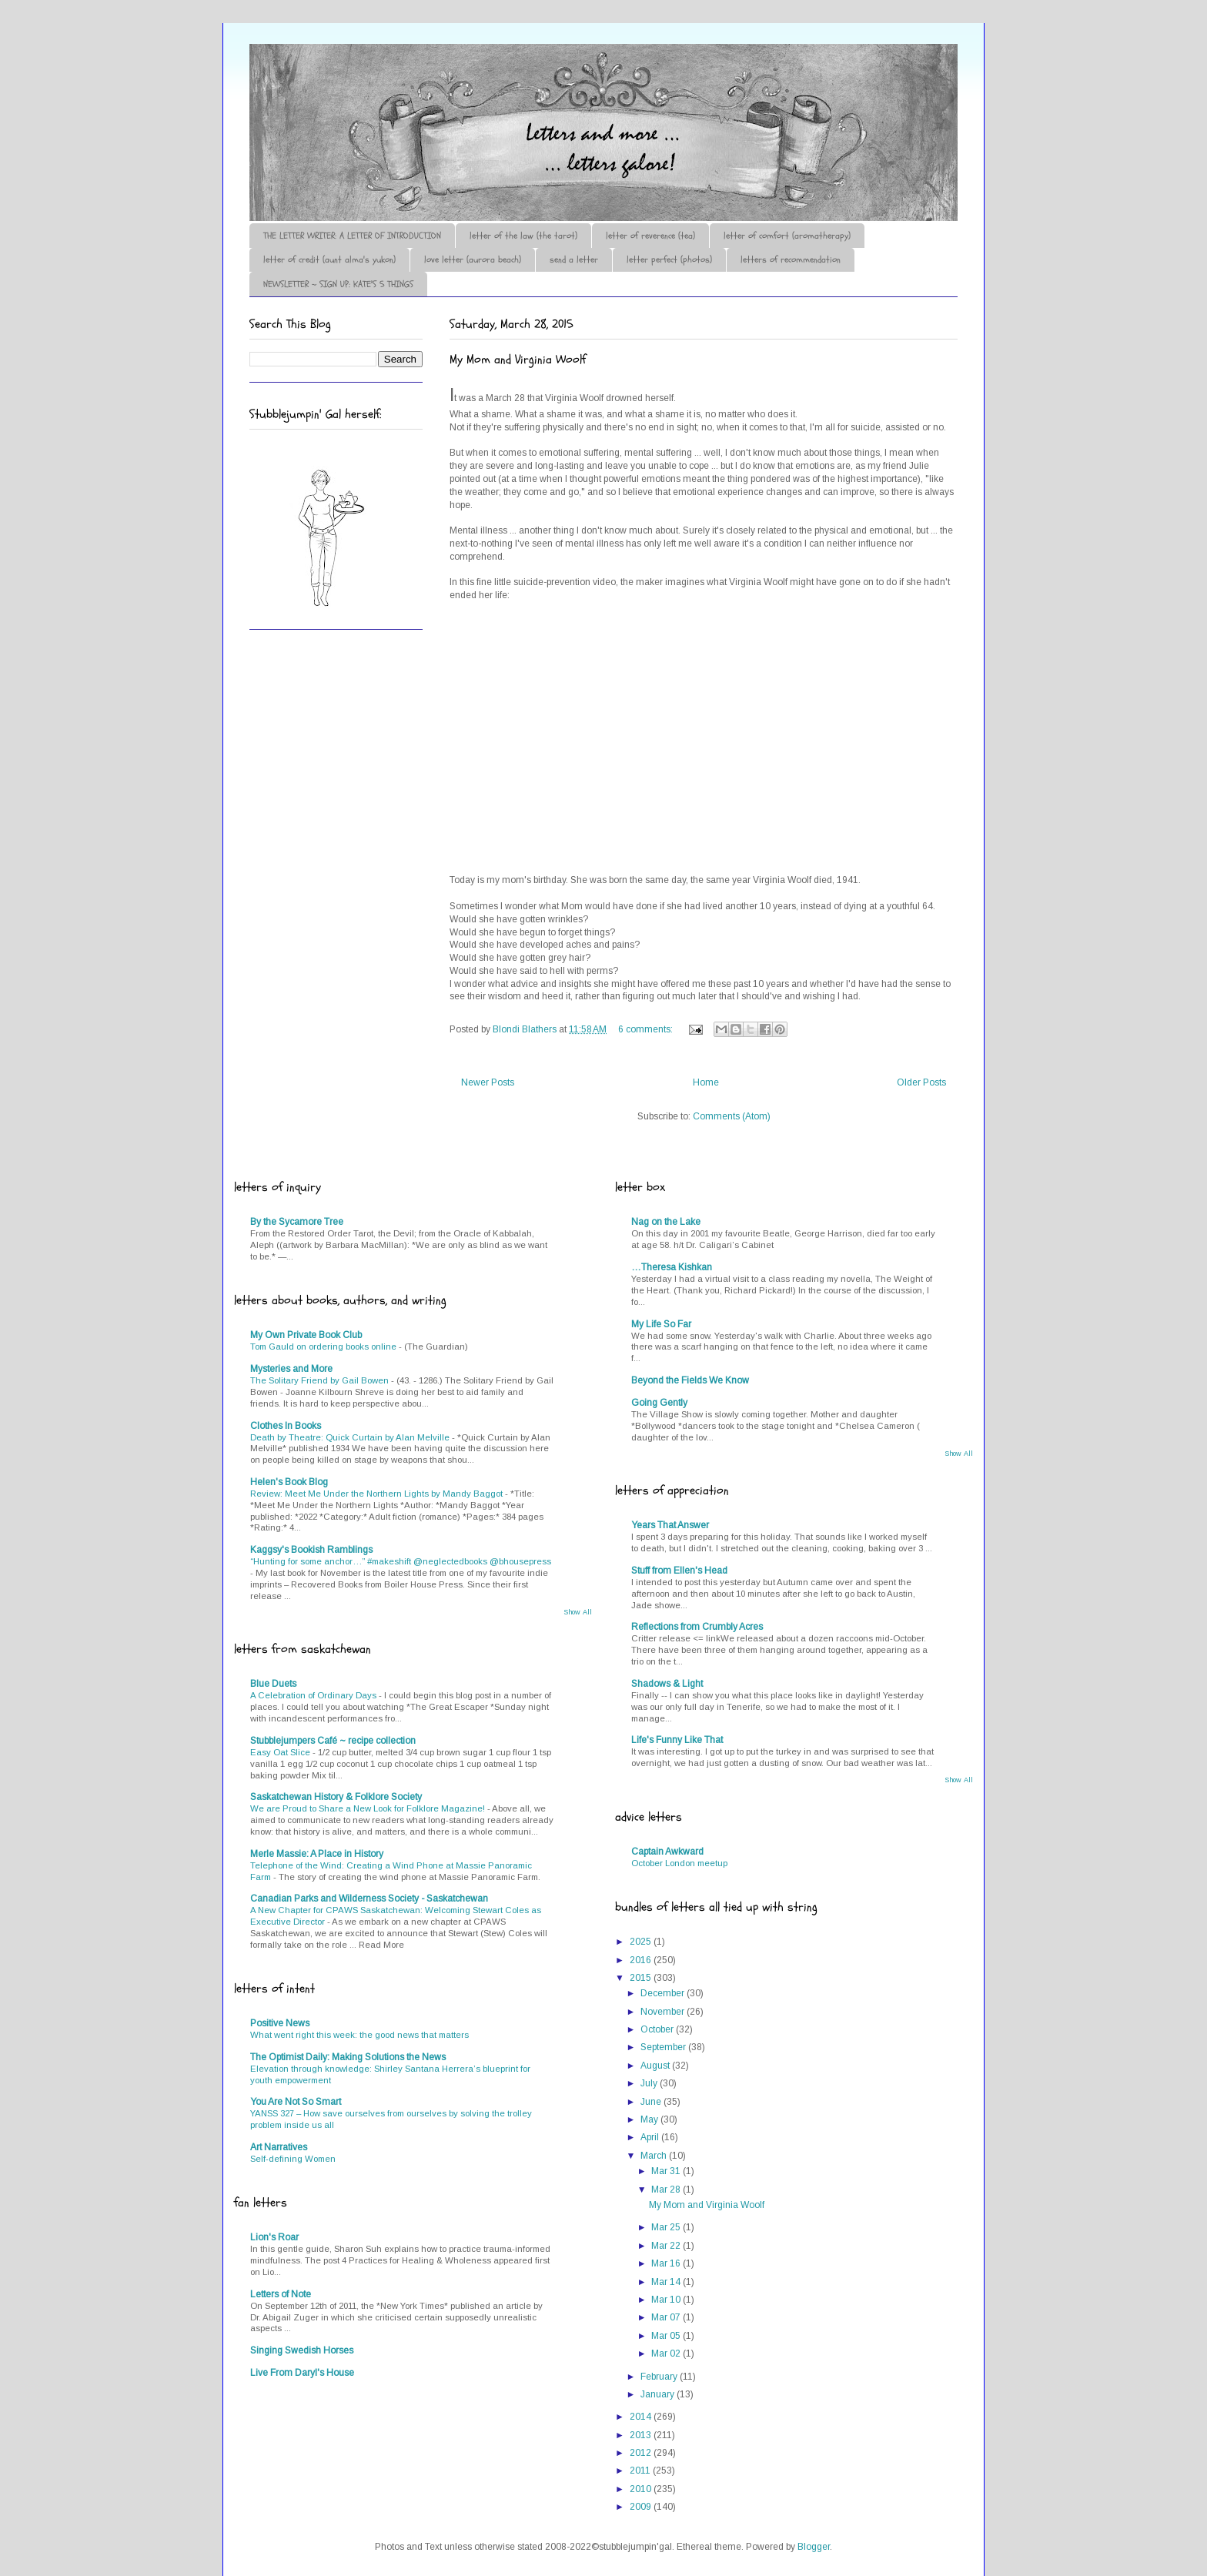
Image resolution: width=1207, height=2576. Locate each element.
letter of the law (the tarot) (523, 235)
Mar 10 (667, 2299)
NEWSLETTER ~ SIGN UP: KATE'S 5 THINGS (338, 284)
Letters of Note (280, 2294)
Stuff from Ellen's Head (679, 1570)
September (664, 2047)
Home (706, 1082)
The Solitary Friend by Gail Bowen (320, 1380)
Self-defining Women (293, 2158)
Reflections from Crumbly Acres (697, 1626)
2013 (642, 2435)
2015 (642, 1977)
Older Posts (921, 1082)
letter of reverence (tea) (650, 235)
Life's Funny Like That (677, 1740)
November (663, 2011)
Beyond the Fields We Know (690, 1380)
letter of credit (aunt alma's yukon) (329, 259)
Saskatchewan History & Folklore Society (336, 1796)
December (663, 1993)
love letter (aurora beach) (472, 259)
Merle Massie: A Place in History (316, 1853)
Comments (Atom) (732, 1116)
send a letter (574, 259)
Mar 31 (667, 2171)
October (658, 2029)
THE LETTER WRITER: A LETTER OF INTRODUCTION (352, 235)
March (654, 2155)
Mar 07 (667, 2317)
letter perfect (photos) (669, 259)
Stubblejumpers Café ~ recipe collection (333, 1740)
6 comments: (646, 1029)
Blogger (813, 2546)
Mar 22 (667, 2245)
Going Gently (659, 1402)
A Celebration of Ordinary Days (314, 1695)
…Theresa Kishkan (671, 1267)
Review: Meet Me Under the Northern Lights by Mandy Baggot (377, 1493)
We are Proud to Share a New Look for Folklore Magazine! (368, 1808)
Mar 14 (667, 2282)
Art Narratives (278, 2147)
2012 (642, 2452)
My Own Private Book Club (306, 1335)
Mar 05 (667, 2335)
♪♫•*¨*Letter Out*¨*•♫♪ (480, 87)
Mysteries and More (291, 1368)
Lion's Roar (274, 2237)
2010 (642, 2489)
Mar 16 (667, 2263)
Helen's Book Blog (289, 1482)
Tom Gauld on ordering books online (324, 1346)
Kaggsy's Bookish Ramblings (311, 1549)
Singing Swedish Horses (301, 2350)
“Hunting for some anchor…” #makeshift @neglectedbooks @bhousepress (400, 1561)
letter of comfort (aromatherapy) (787, 235)
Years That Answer (670, 1525)
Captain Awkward (667, 1851)
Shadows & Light (667, 1683)
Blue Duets (273, 1683)
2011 (641, 2470)
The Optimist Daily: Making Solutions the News (348, 2057)
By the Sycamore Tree (296, 1221)
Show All (577, 1612)
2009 (642, 2506)
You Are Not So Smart (295, 2101)
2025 (642, 1941)
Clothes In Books (285, 1425)
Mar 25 (667, 2227)
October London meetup (679, 1863)
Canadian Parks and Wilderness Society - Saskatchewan (369, 1898)
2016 (642, 1960)
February (660, 2376)
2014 (642, 2416)
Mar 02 (667, 2353)
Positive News (279, 2023)
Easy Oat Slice (281, 1752)
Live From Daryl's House (302, 2372)
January (658, 2394)
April (650, 2137)
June (652, 2101)
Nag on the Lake (665, 1221)
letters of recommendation (791, 259)
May (650, 2119)
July (650, 2083)
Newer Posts (487, 1082)
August (656, 2065)
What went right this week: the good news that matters (359, 2034)
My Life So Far (661, 1324)
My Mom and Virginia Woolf (518, 359)
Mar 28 (667, 2189)
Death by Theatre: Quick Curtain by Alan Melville (351, 1437)
